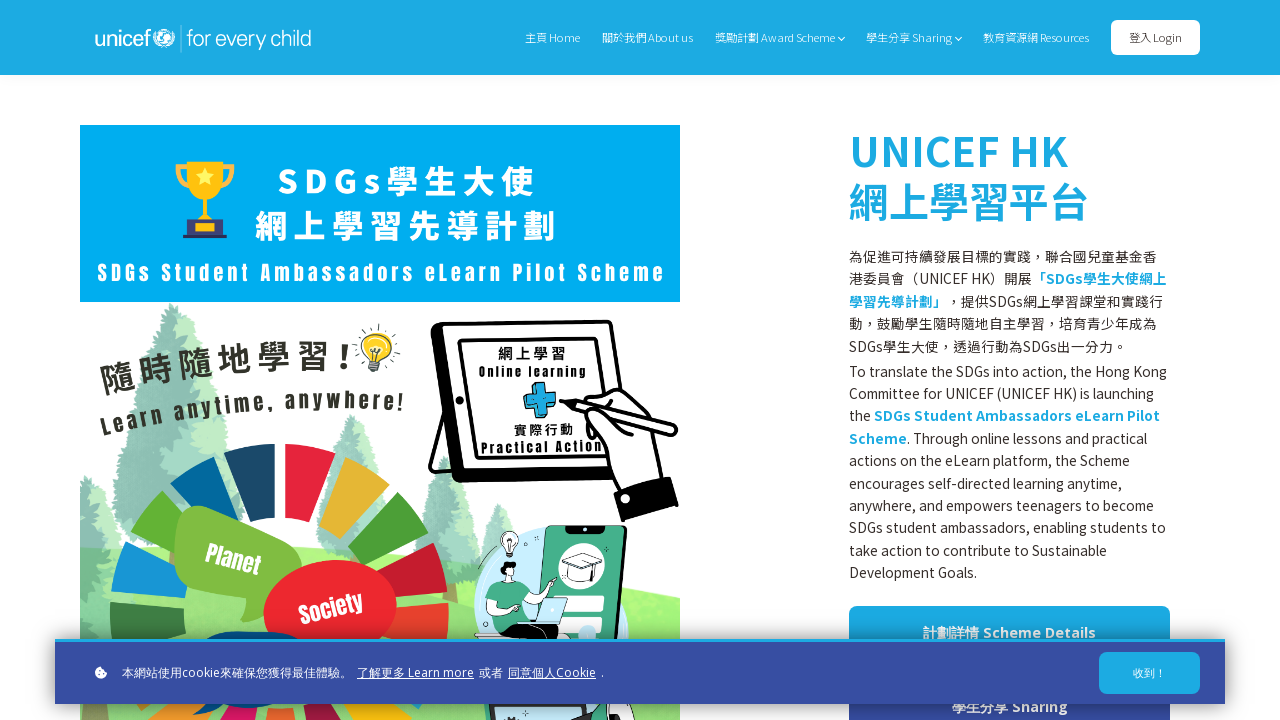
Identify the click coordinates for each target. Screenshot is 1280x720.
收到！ (1149, 672)
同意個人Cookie (552, 672)
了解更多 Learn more (415, 672)
